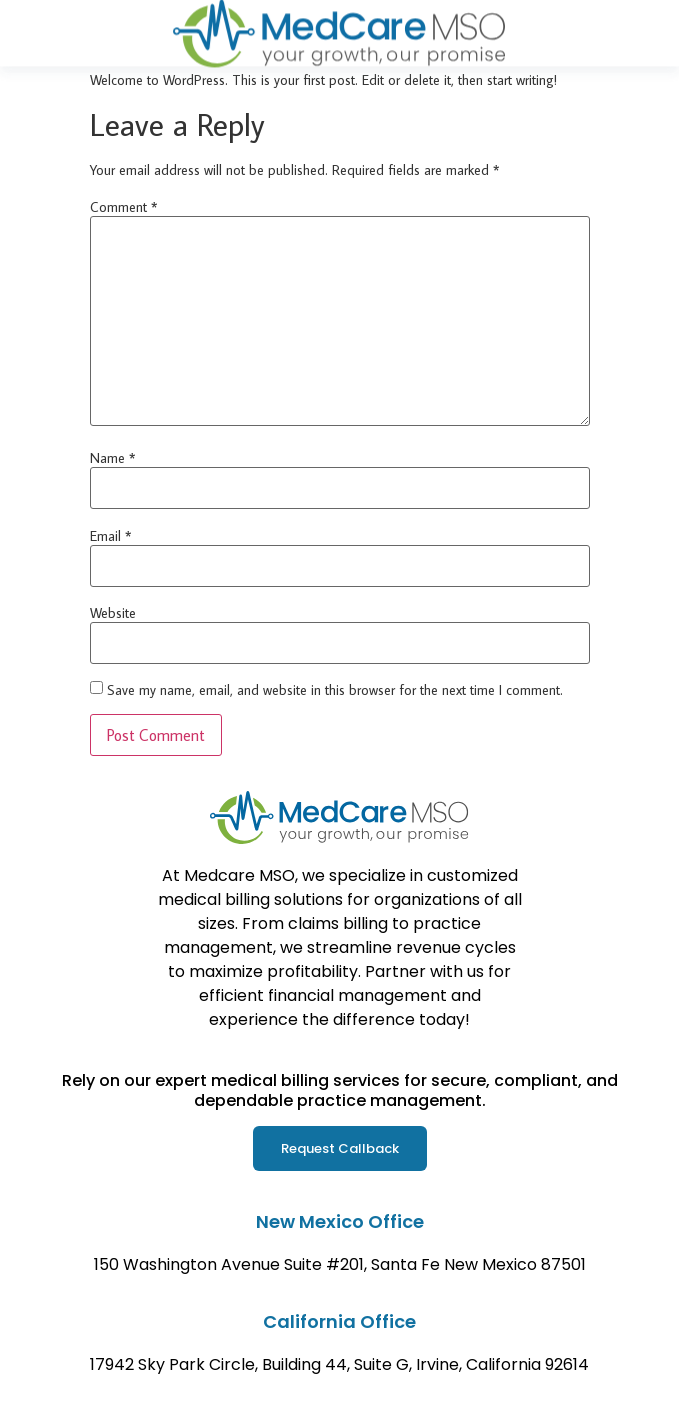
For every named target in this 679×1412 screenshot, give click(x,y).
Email (110, 536)
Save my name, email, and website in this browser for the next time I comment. (335, 690)
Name (112, 458)
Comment (123, 207)
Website (113, 613)
